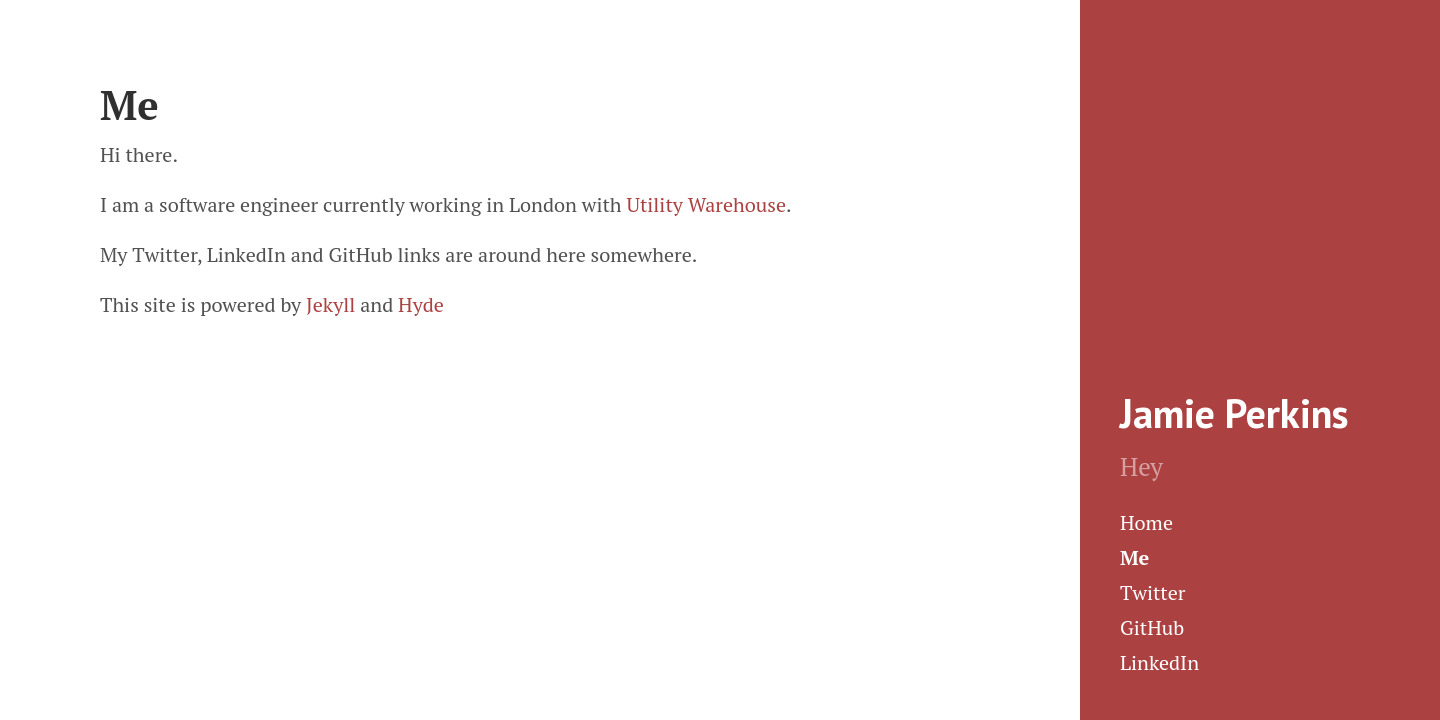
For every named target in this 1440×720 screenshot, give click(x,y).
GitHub (1152, 627)
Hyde (421, 304)
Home (1146, 522)
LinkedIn (1159, 662)
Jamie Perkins (1234, 413)
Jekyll (330, 304)
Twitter (1153, 592)
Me (1134, 557)
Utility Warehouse (706, 204)
